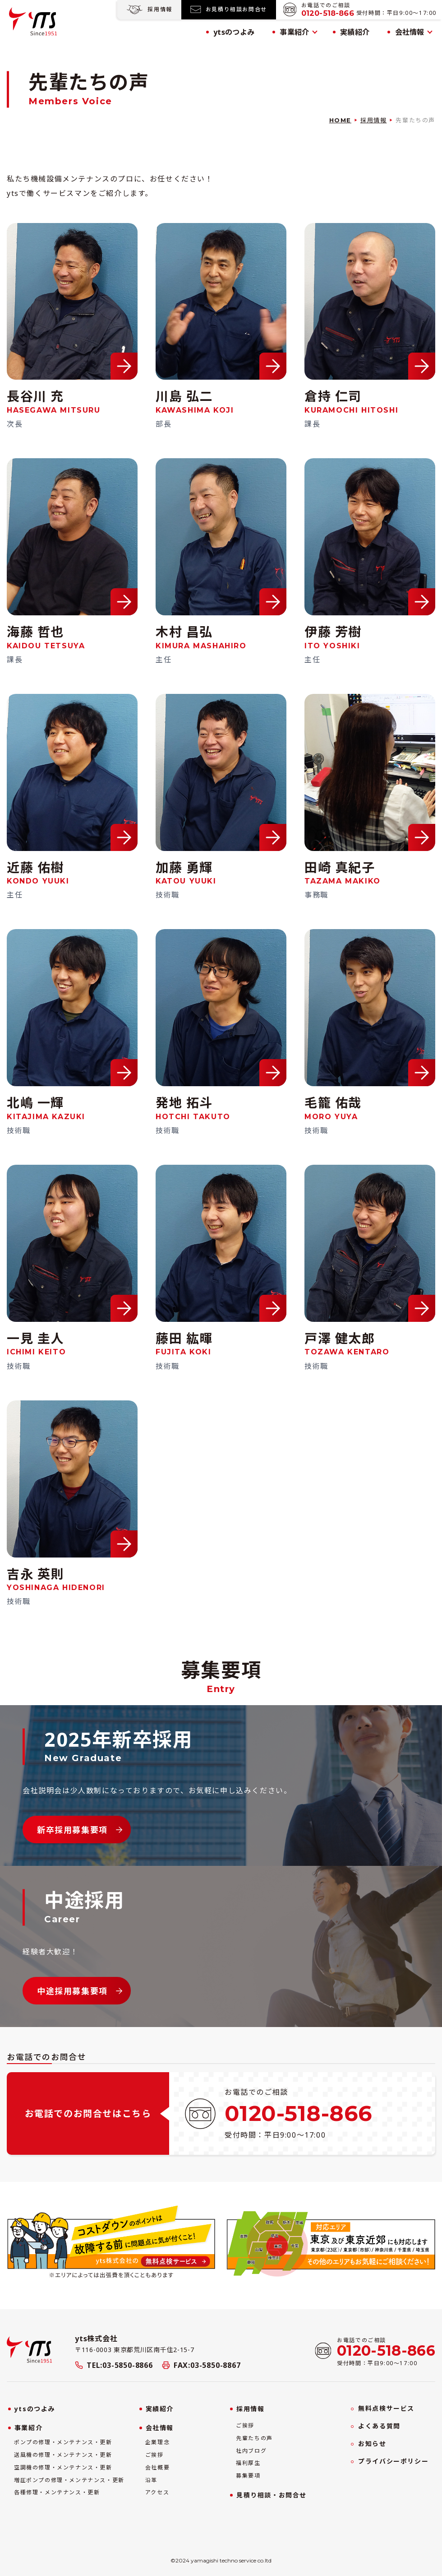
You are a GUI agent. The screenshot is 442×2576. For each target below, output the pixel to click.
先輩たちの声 (254, 2438)
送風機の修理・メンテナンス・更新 (63, 2455)
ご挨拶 (154, 2455)
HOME (340, 120)
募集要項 (248, 2475)
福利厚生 (248, 2463)
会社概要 (157, 2467)
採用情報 (373, 120)
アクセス (157, 2492)
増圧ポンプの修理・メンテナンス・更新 (69, 2480)
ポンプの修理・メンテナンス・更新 (63, 2442)
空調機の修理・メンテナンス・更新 (63, 2467)
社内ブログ (251, 2451)
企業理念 (157, 2442)
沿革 (151, 2480)
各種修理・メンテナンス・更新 (57, 2492)
